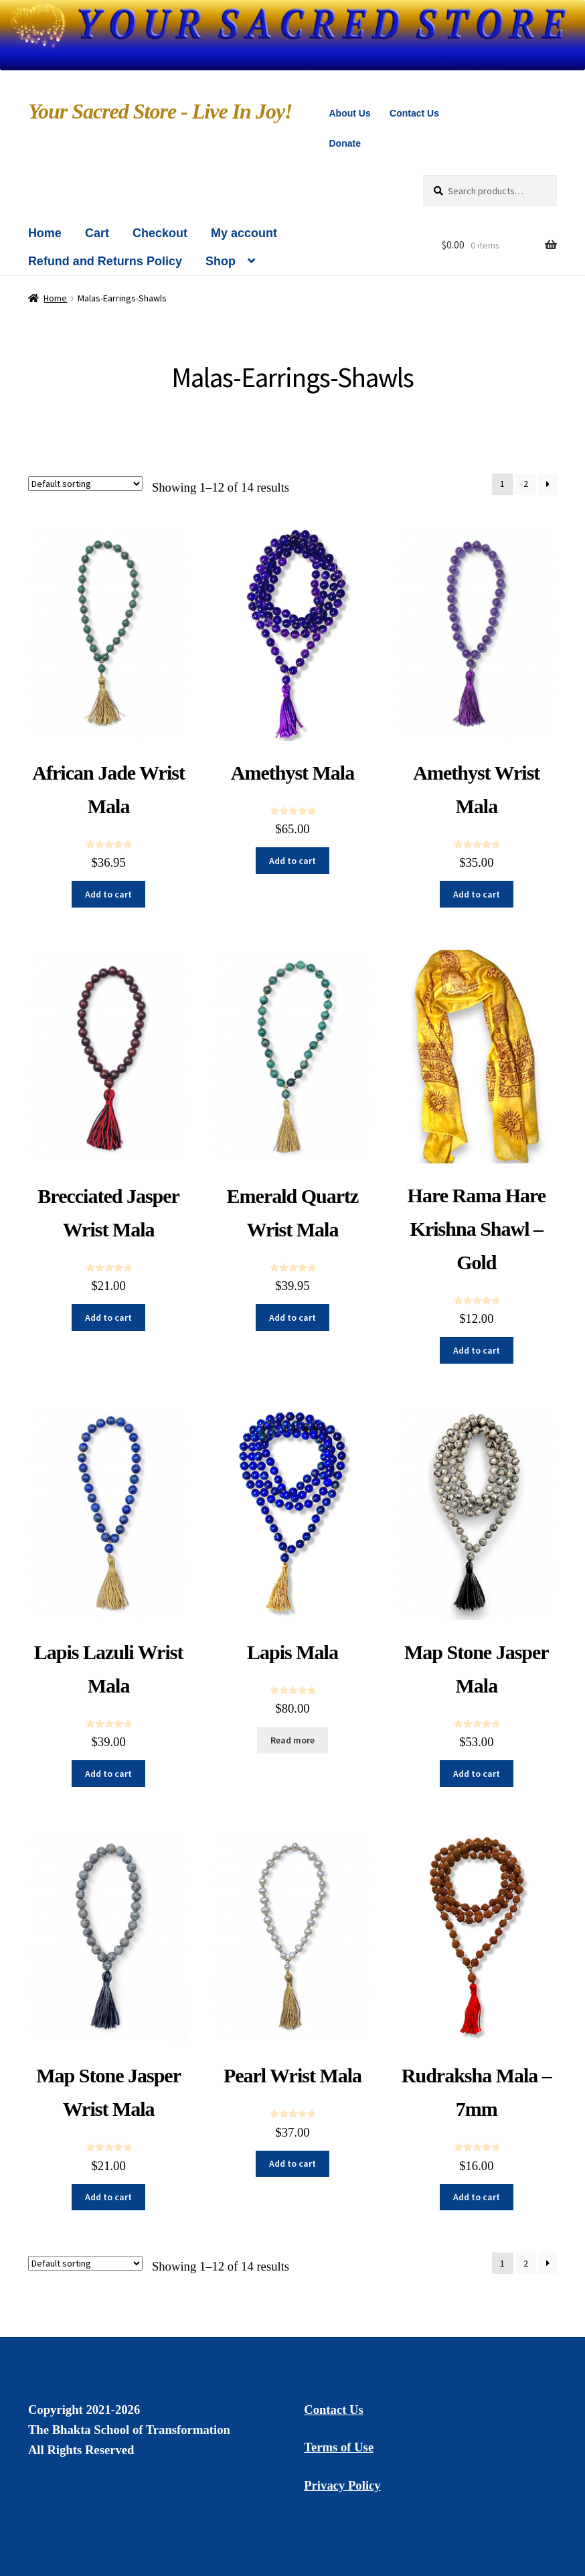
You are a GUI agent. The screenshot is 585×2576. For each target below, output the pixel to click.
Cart (97, 233)
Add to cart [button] (108, 894)
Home (45, 233)
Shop (220, 261)
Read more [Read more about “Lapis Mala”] (292, 1740)
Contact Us (414, 113)
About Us (349, 113)
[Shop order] (85, 483)
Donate (344, 143)
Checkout (160, 233)
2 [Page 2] (525, 484)
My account (244, 233)
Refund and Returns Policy (105, 261)
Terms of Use (338, 2447)
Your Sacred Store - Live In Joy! (160, 111)
